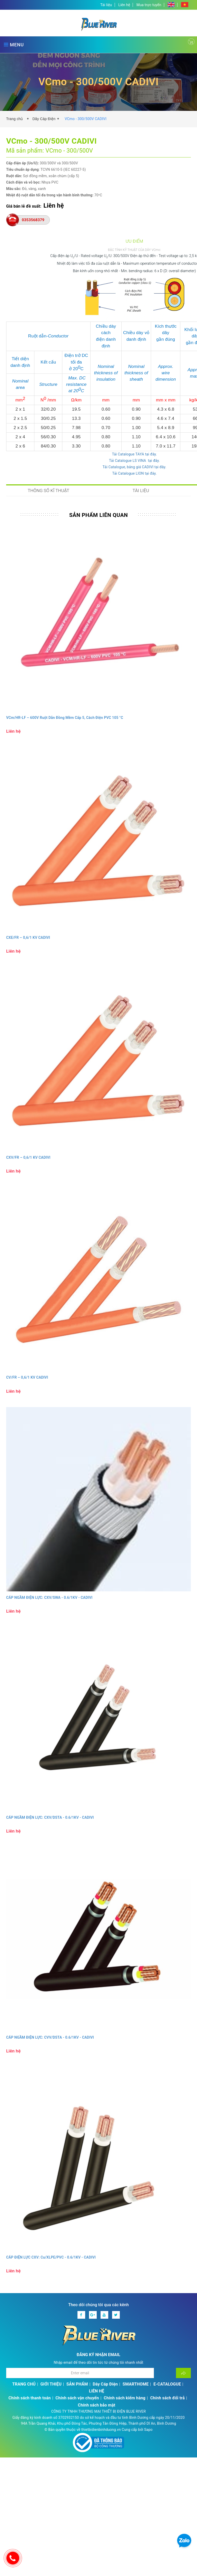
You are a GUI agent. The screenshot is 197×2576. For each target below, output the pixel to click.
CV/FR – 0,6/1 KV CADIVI (27, 1395)
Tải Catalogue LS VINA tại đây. (36, 486)
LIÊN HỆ (96, 2409)
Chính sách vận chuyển (77, 2416)
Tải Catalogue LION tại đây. (33, 499)
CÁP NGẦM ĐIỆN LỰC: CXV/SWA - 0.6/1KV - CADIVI (49, 1616)
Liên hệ (124, 5)
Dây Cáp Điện (43, 119)
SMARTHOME (136, 2402)
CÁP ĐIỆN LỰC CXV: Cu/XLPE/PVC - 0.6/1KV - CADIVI (51, 2275)
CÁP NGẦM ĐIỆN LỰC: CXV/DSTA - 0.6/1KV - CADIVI (50, 1836)
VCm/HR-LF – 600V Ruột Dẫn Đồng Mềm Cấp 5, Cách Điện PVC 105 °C (64, 736)
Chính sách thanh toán (29, 2416)
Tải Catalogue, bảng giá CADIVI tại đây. (43, 493)
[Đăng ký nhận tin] (183, 2391)
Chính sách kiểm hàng (124, 2416)
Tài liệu (106, 5)
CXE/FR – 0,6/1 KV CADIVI (28, 956)
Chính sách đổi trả (167, 2416)
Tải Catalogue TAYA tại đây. (33, 480)
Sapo (148, 2448)
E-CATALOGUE (167, 2402)
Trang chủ (15, 119)
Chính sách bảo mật (96, 2423)
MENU (14, 44)
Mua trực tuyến (148, 5)
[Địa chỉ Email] (80, 2391)
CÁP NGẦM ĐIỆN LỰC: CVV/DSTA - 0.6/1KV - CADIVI (50, 2055)
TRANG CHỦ (24, 2402)
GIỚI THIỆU (51, 2402)
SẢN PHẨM (77, 2402)
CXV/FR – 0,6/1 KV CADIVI (28, 1176)
